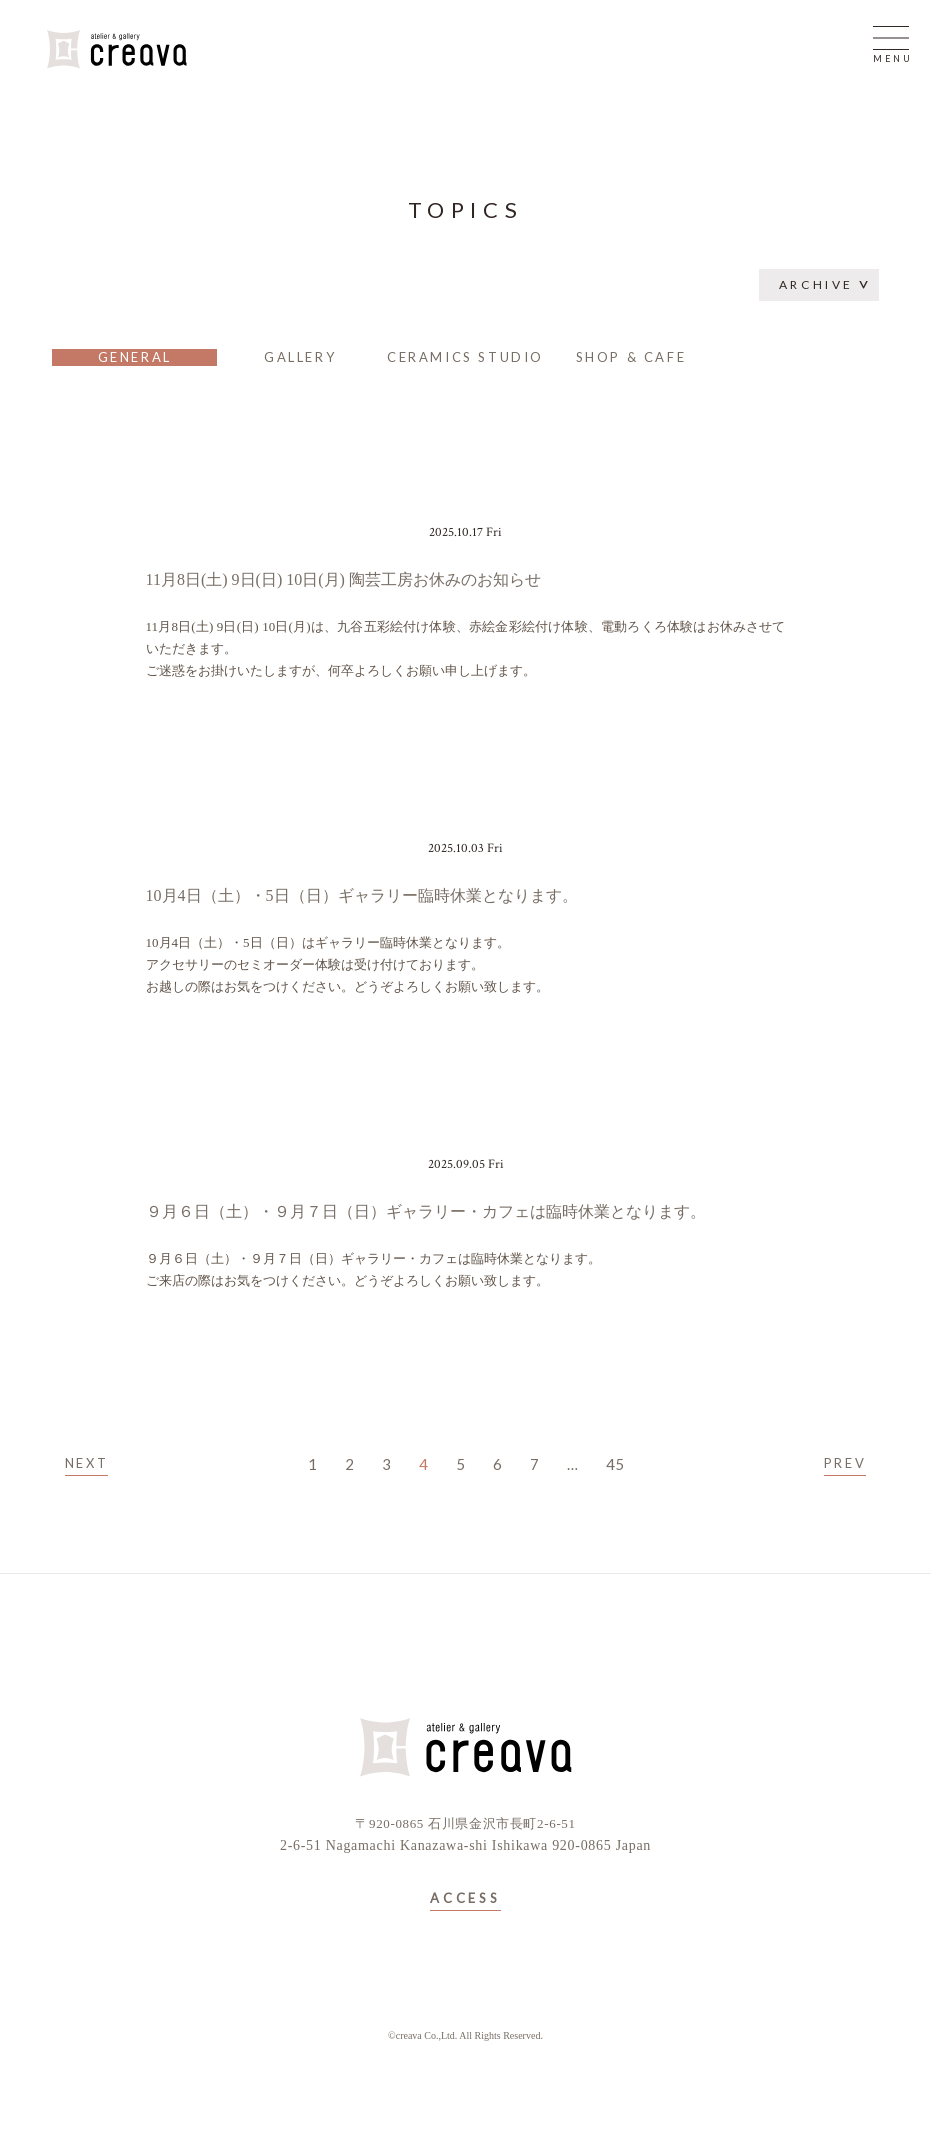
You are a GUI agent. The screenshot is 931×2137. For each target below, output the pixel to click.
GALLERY (300, 357)
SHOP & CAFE (631, 357)
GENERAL (135, 357)
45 (615, 1464)
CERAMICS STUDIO (465, 357)
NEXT (86, 1463)
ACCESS (465, 1899)
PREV (845, 1463)
